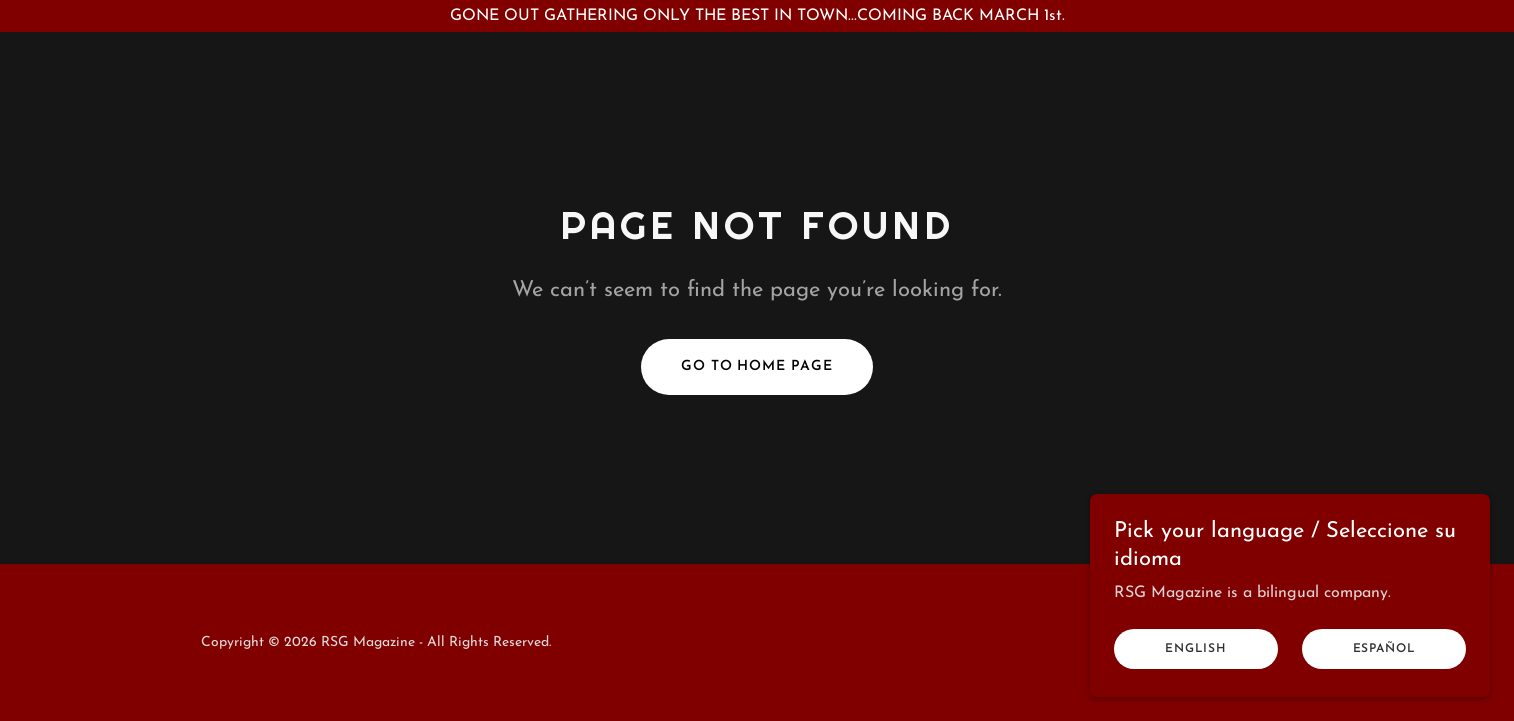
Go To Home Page (757, 366)
